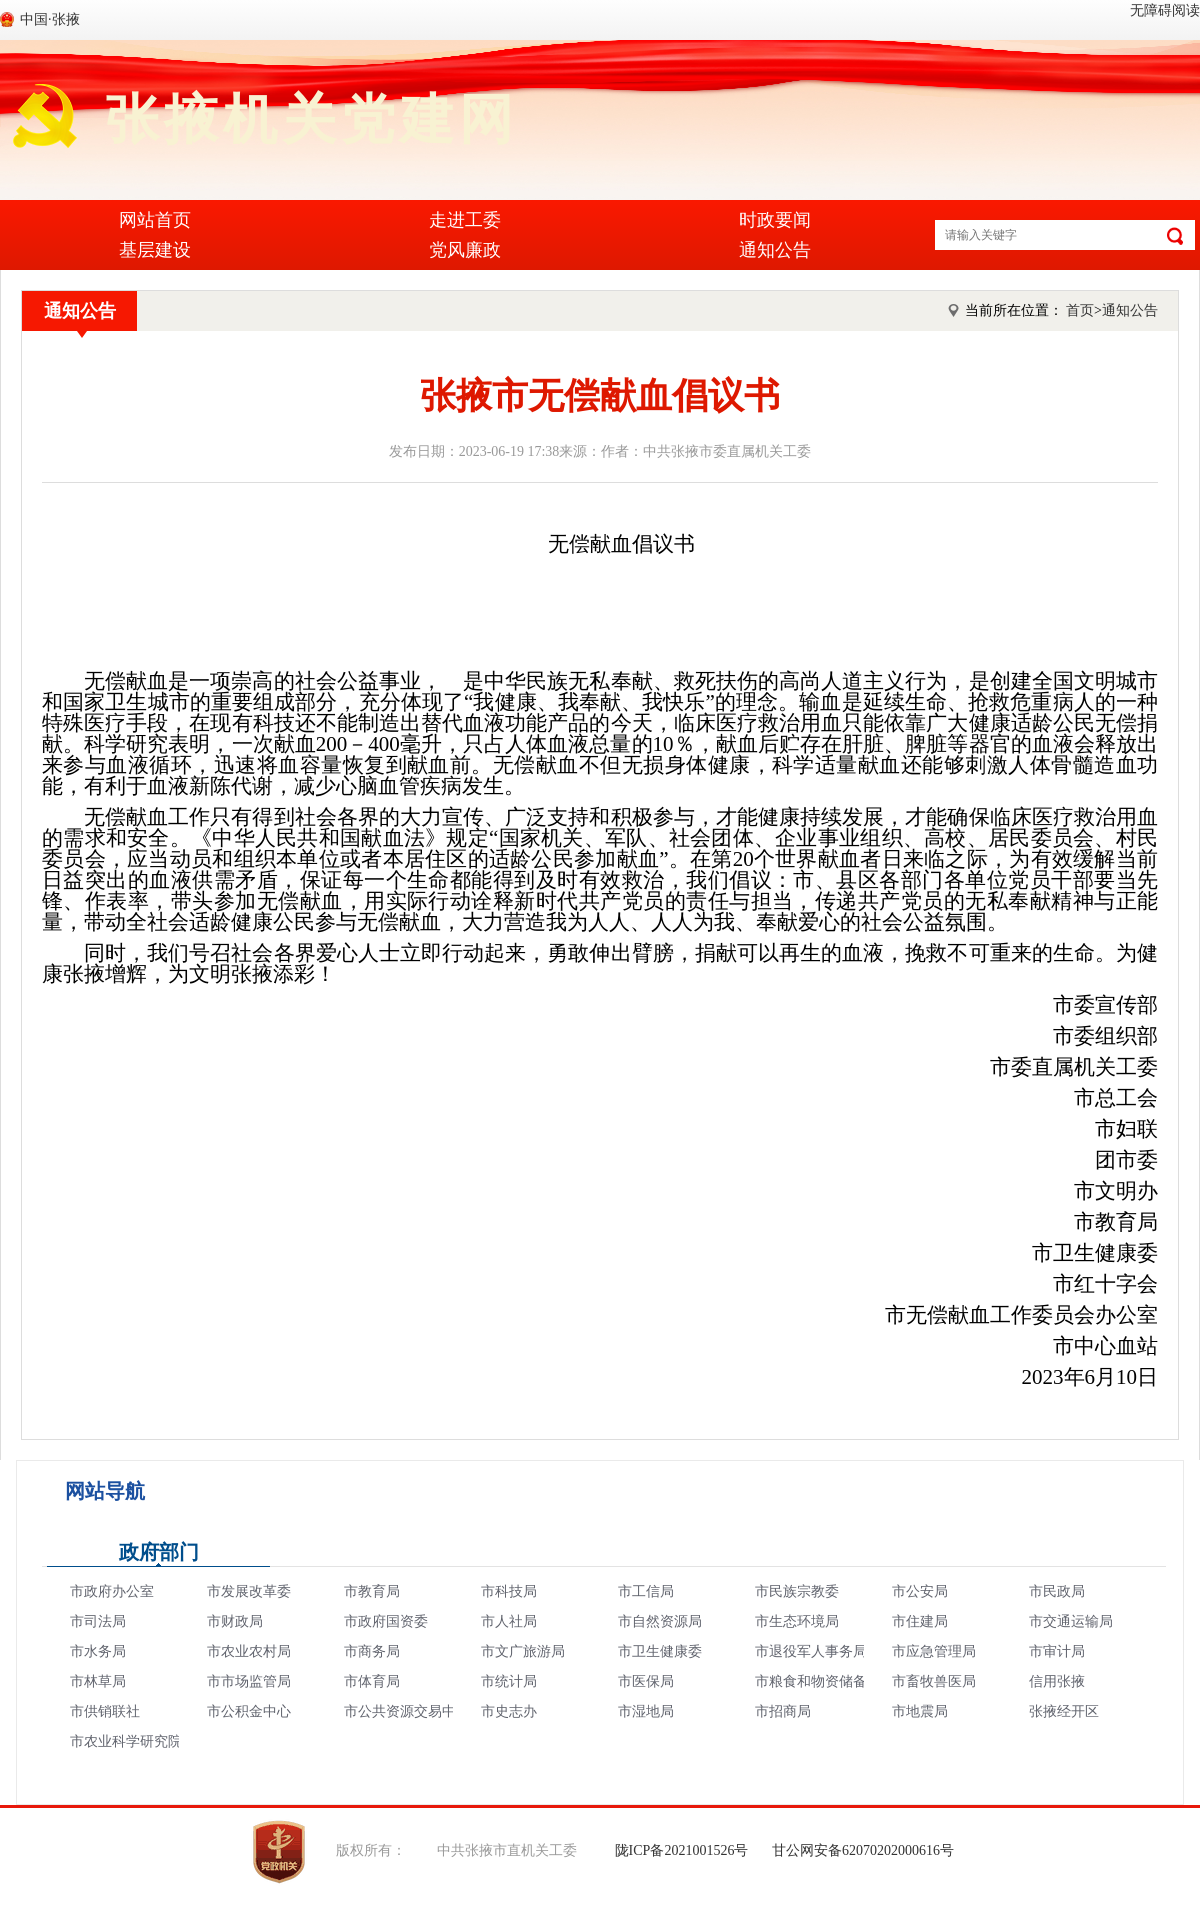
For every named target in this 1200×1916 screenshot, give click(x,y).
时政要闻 (775, 220)
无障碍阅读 (1165, 10)
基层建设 (155, 250)
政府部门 (159, 1552)
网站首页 (155, 220)
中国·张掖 (50, 19)
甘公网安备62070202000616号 (863, 1850)
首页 (1080, 310)
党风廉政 (465, 250)
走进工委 (465, 220)
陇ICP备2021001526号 (682, 1850)
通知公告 (775, 250)
